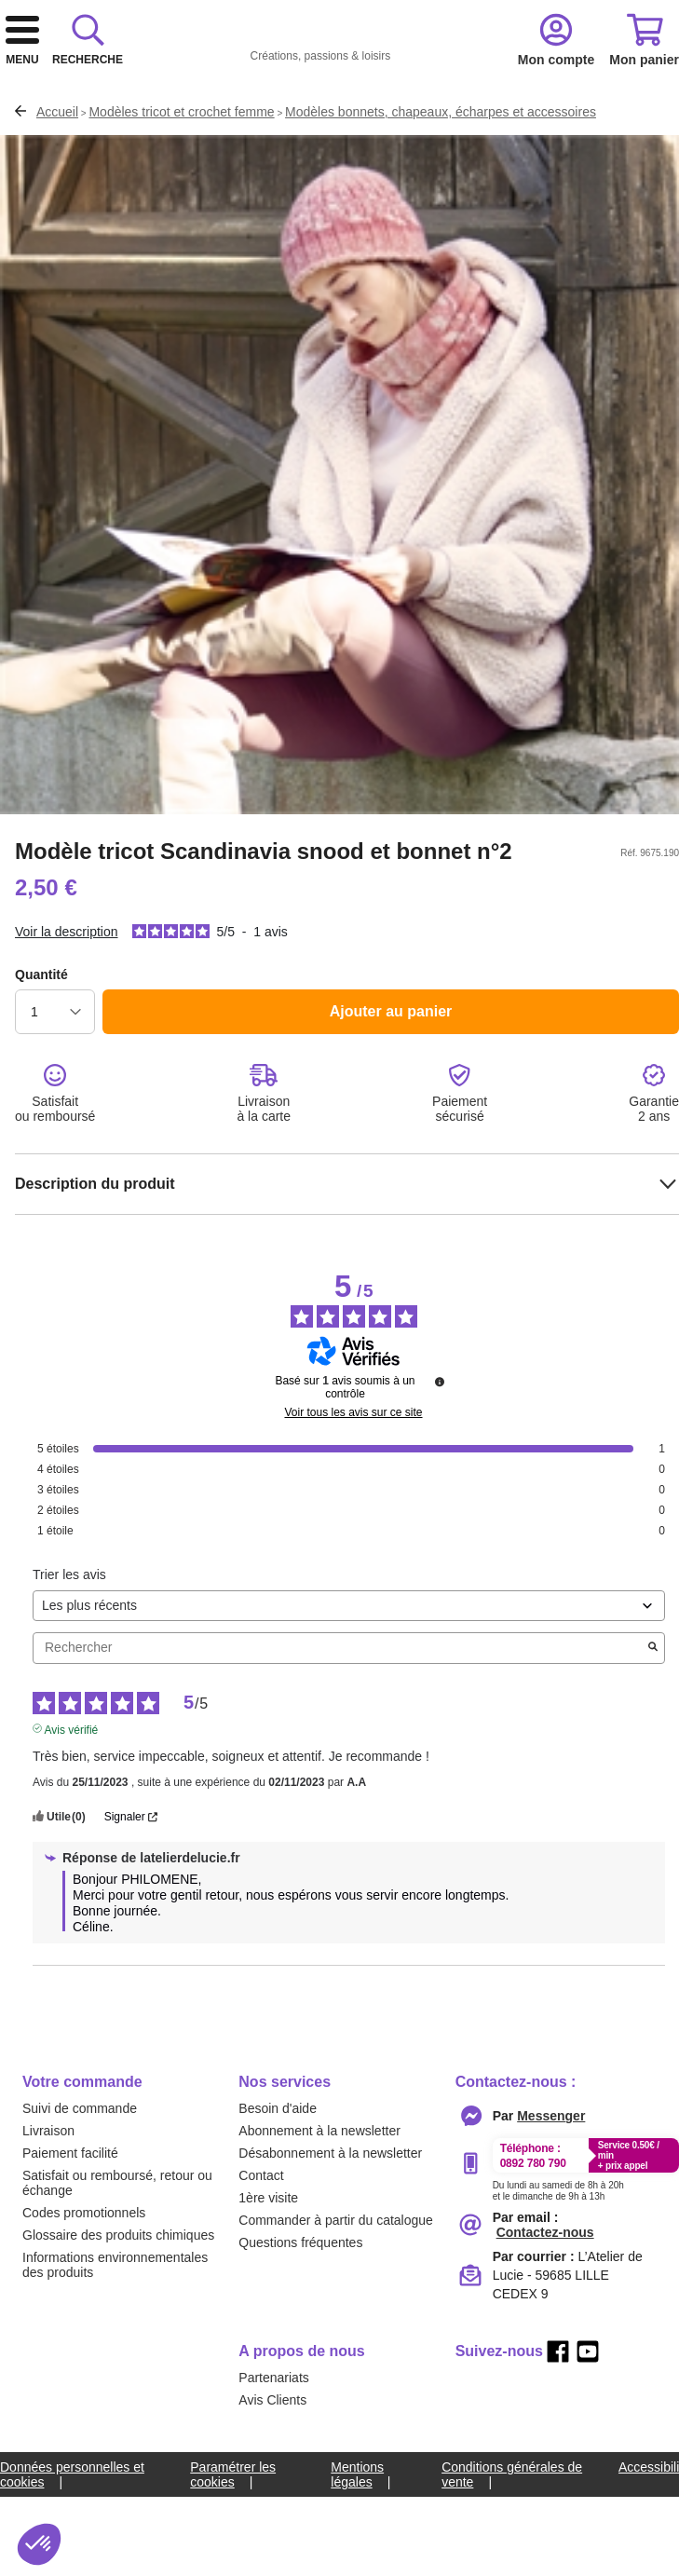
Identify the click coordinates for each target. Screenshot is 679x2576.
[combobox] (339, 139)
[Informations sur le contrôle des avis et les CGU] (439, 1479)
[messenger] (551, 2213)
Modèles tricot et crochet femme (181, 209)
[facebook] (558, 2449)
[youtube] (588, 2449)
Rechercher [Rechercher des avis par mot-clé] (339, 1745)
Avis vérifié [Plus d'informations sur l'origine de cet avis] (72, 1826)
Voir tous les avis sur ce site (353, 1510)
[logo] (281, 67)
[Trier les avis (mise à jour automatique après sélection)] (349, 1703)
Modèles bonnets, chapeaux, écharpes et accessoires (440, 209)
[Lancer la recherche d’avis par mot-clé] (652, 1746)
